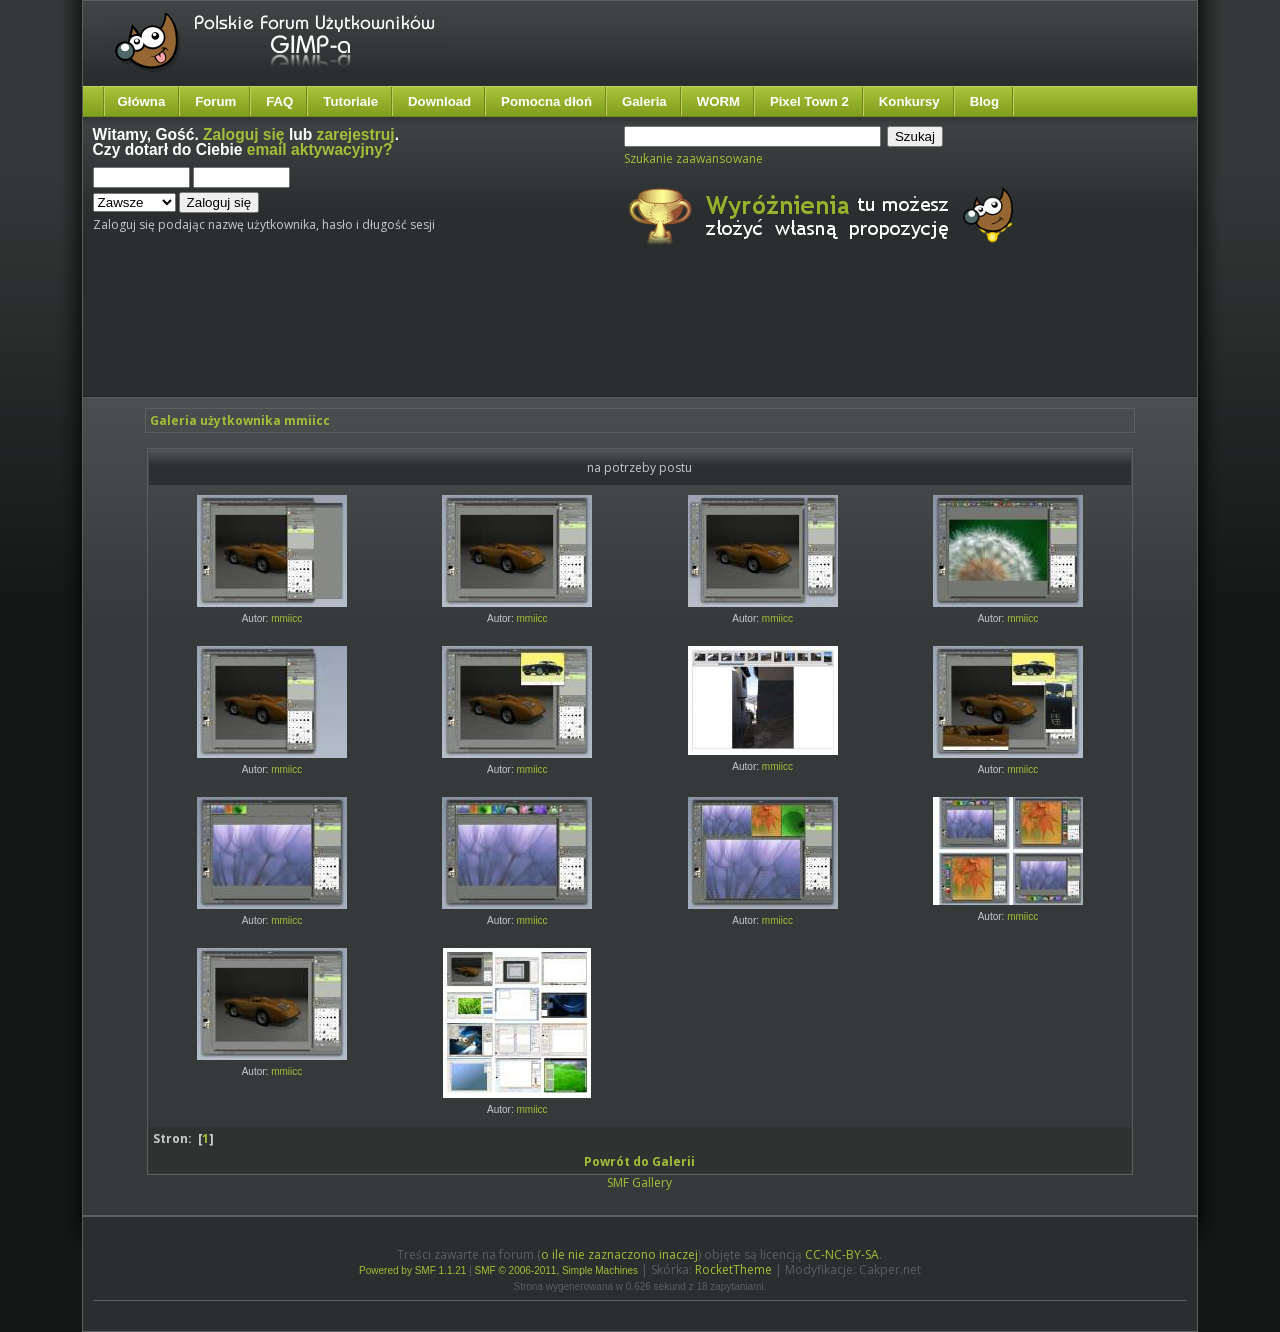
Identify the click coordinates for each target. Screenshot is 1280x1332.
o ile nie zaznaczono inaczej (619, 1254)
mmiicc (286, 618)
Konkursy (909, 101)
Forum (215, 101)
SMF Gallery (639, 1182)
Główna (142, 101)
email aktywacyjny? (320, 149)
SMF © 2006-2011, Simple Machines (557, 1270)
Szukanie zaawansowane (693, 158)
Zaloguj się (243, 134)
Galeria (644, 101)
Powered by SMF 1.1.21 (412, 1270)
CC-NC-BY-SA (842, 1254)
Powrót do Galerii (639, 1161)
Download (439, 101)
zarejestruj (356, 134)
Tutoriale (350, 101)
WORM (718, 101)
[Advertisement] (468, 338)
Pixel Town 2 (809, 101)
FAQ (279, 101)
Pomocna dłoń (546, 101)
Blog (984, 101)
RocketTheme (733, 1269)
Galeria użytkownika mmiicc (240, 420)
